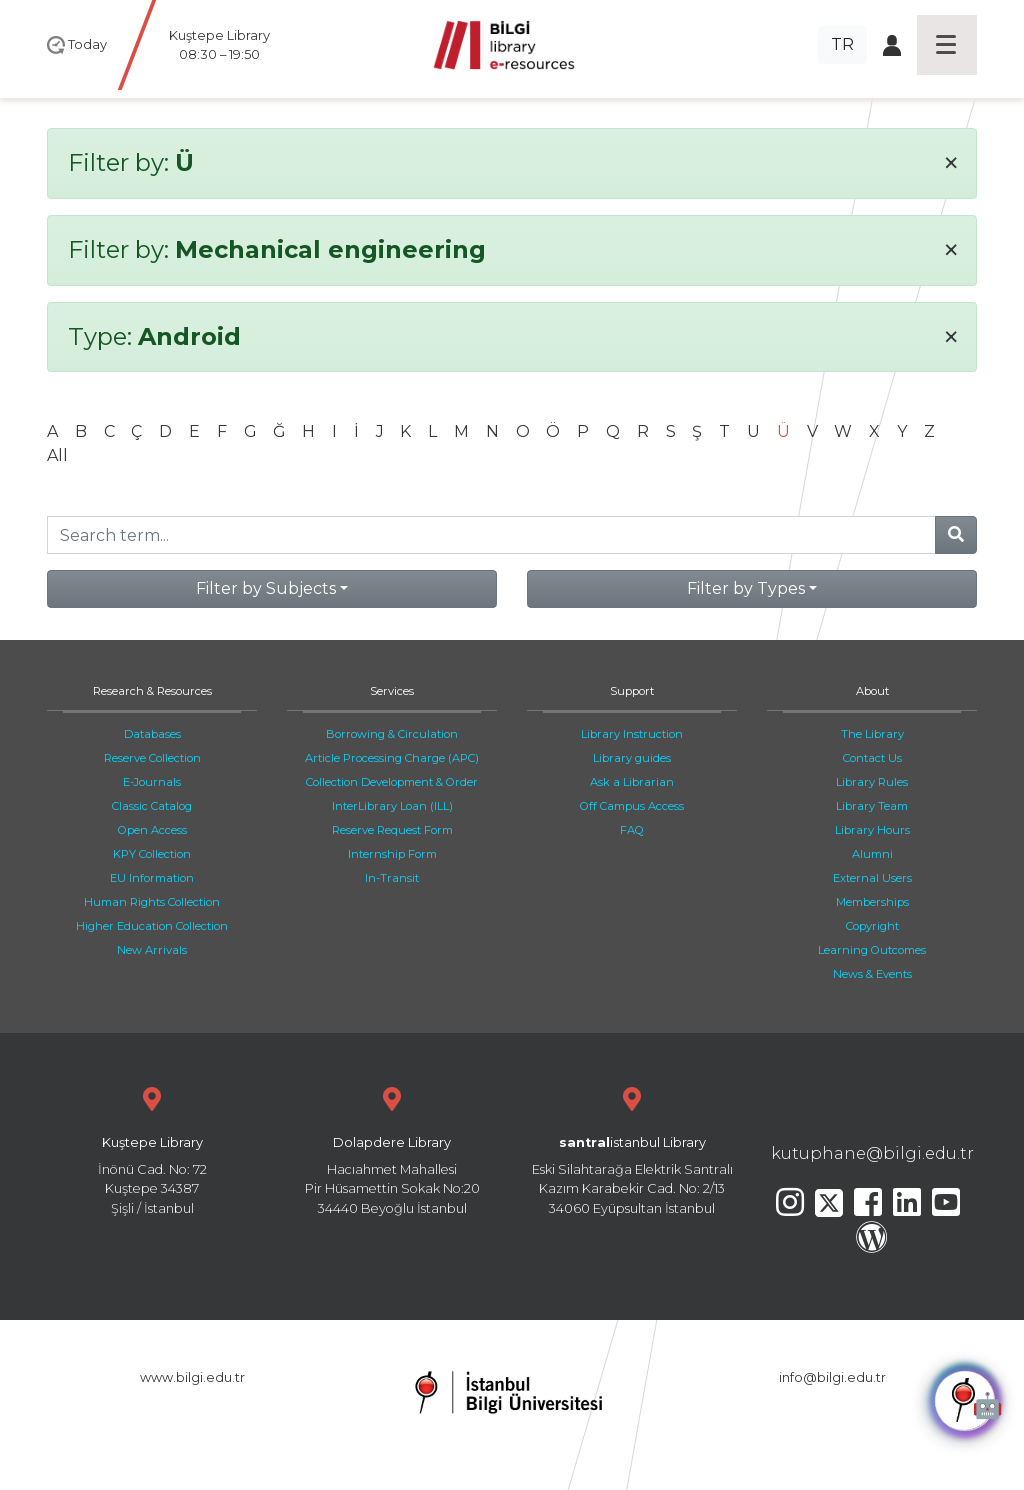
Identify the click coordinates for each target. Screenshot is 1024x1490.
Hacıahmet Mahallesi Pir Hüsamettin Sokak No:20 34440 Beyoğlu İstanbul (392, 1148)
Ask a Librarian (632, 782)
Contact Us (872, 758)
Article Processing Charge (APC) (392, 758)
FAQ (632, 830)
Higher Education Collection (152, 926)
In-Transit (392, 878)
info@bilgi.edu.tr (832, 1377)
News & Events (872, 974)
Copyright (872, 926)
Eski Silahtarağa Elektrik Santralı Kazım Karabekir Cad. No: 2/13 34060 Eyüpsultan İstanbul (632, 1148)
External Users (872, 878)
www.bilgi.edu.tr (192, 1377)
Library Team (872, 806)
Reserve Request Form (392, 830)
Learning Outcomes (872, 950)
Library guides (632, 758)
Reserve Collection (152, 758)
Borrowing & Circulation (392, 734)
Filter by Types (746, 588)
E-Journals (152, 782)
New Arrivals (152, 950)
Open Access (152, 830)
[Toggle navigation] (947, 45)
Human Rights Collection (152, 902)
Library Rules (872, 782)
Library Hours (872, 830)
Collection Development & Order (392, 782)
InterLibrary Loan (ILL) (392, 806)
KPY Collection (152, 854)
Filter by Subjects (266, 588)
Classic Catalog (152, 806)
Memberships (872, 902)
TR (842, 44)
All (57, 455)
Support (632, 691)
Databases (152, 734)
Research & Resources (152, 691)
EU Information (152, 878)
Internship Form (392, 854)
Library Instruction (632, 734)
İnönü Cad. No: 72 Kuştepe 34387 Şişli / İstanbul (152, 1148)
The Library (872, 734)
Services (392, 691)
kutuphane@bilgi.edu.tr (872, 1153)
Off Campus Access (632, 806)
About (872, 691)
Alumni (872, 854)
